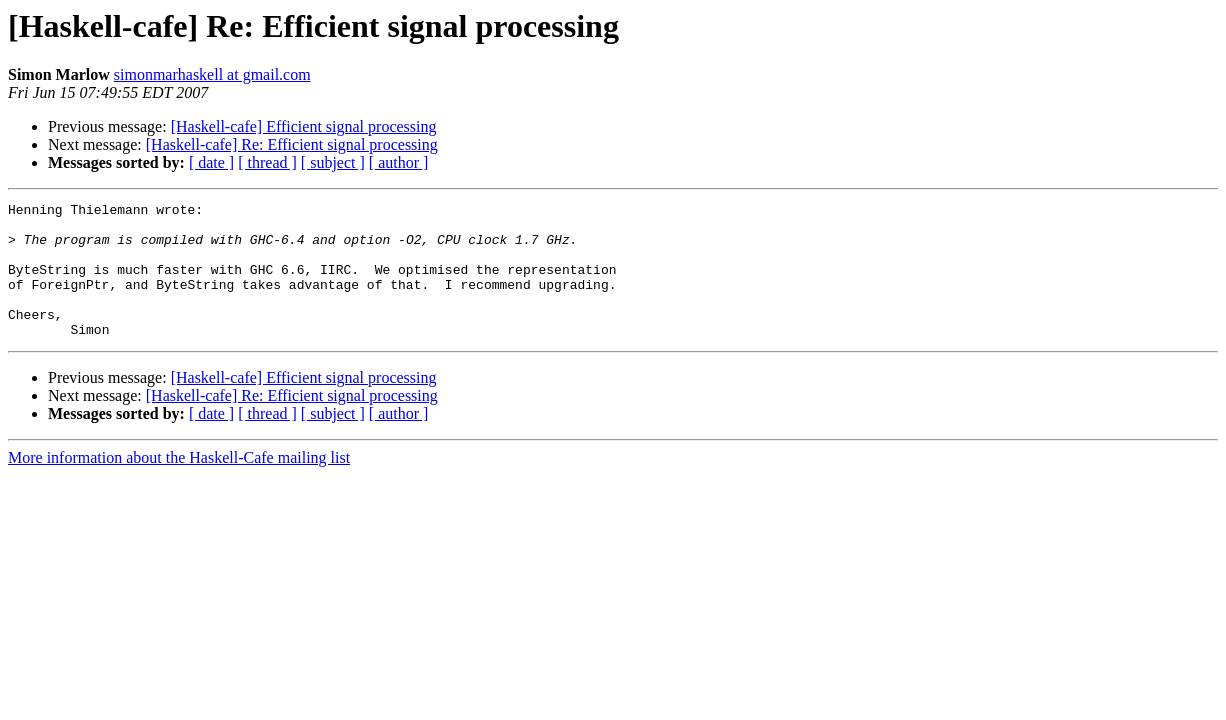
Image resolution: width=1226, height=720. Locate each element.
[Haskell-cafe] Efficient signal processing (304, 126)
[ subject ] (333, 162)
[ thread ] (267, 162)
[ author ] (399, 162)
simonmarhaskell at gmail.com (212, 74)
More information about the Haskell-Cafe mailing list (179, 484)
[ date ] (211, 162)
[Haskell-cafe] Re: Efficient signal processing (292, 144)
